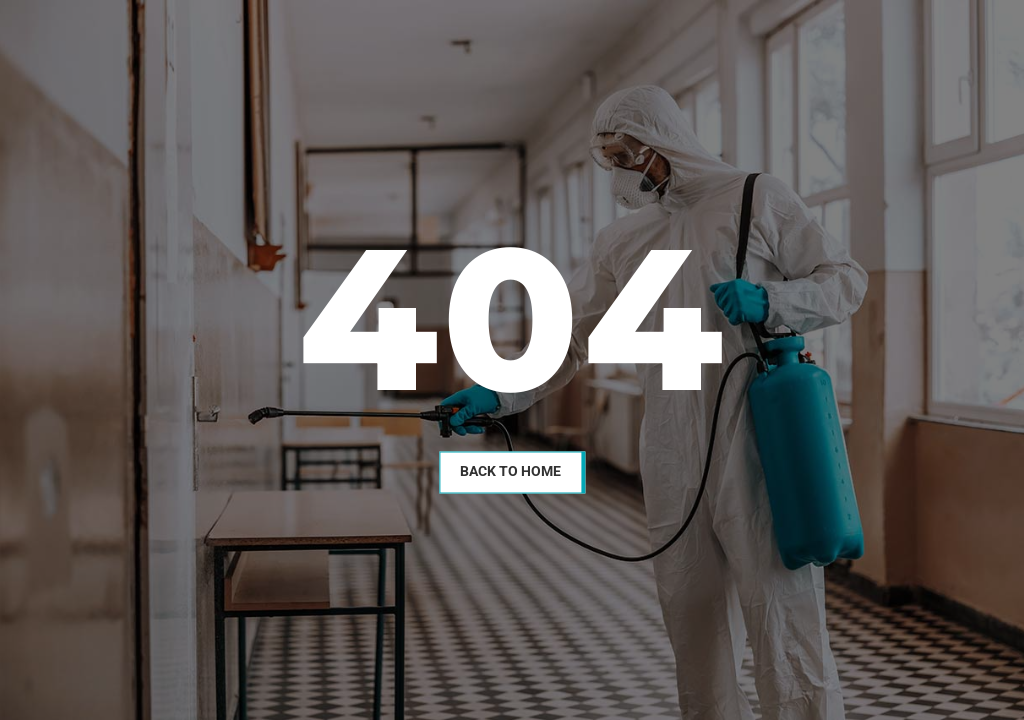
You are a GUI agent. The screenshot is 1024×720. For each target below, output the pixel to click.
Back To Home (510, 471)
